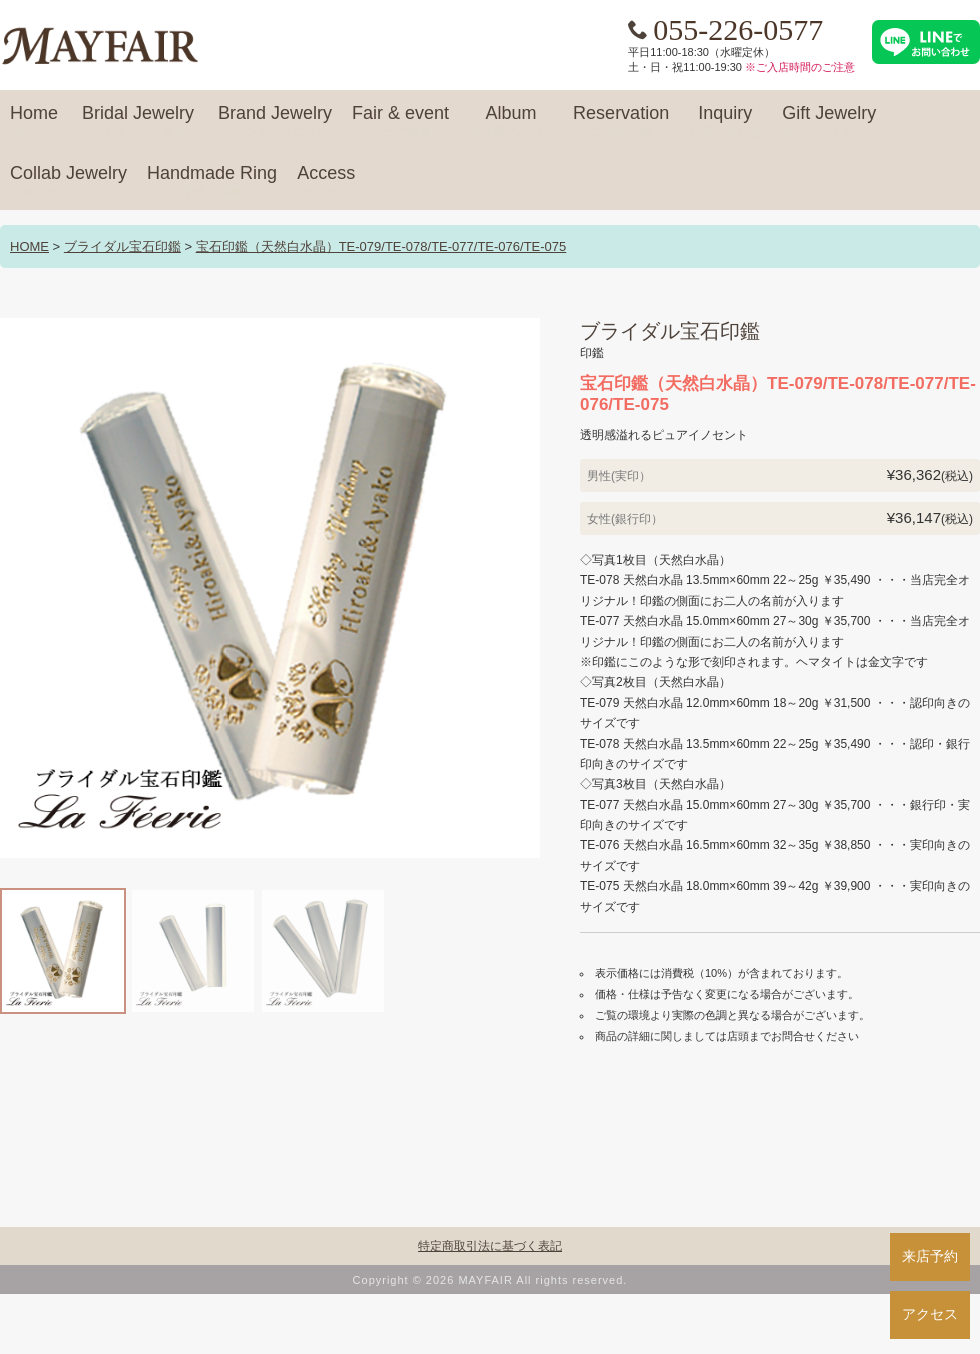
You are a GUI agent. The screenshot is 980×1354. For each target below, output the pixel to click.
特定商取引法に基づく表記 (490, 1246)
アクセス (930, 1314)
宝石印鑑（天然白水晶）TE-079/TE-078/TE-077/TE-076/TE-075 (381, 246)
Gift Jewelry (829, 122)
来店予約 (930, 1256)
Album (511, 122)
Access (326, 182)
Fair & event (400, 122)
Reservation (621, 122)
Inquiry (725, 122)
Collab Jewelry (68, 182)
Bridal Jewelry (138, 122)
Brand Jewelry (275, 122)
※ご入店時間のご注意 (800, 67)
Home (34, 122)
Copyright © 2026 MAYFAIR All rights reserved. (490, 1280)
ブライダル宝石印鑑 (122, 246)
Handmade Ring (212, 182)
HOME (29, 246)
